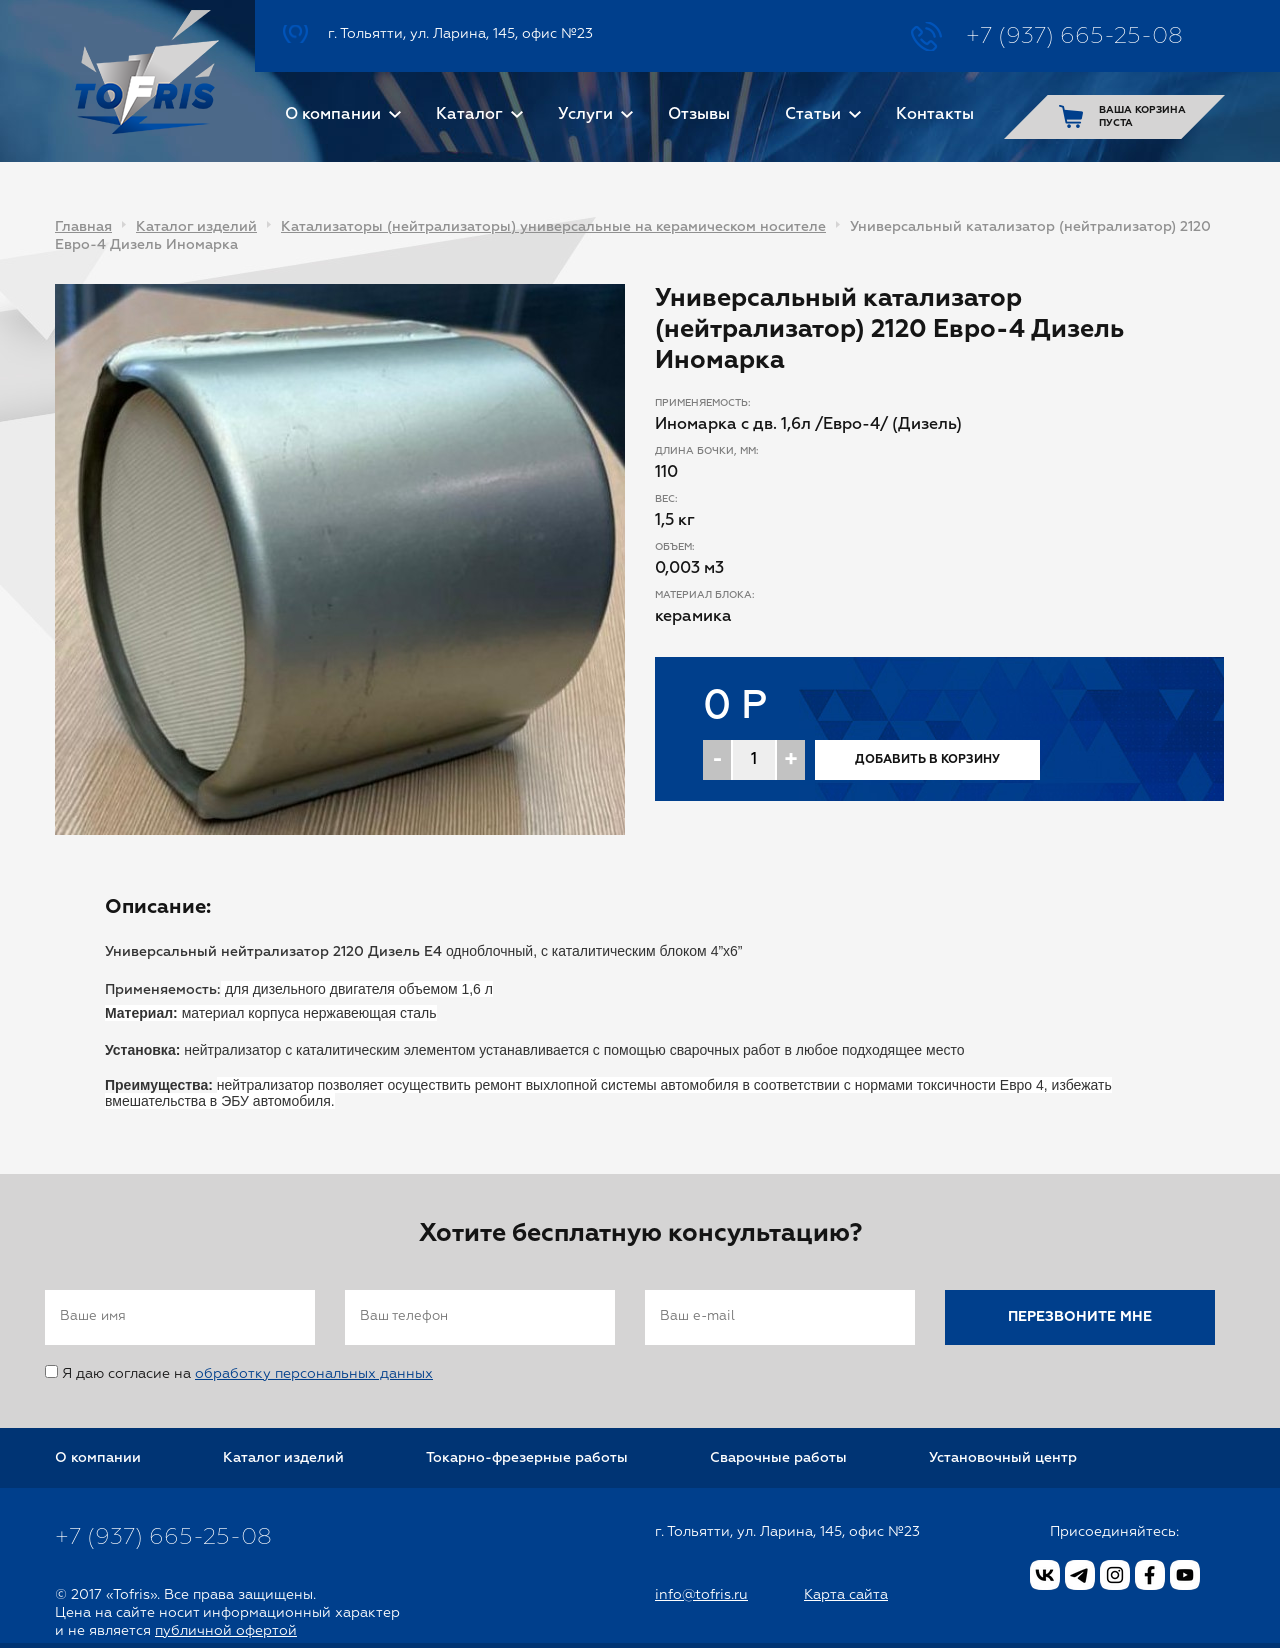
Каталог (469, 115)
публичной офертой (226, 1631)
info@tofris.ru (701, 1595)
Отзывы (699, 115)
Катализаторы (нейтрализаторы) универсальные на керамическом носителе (553, 227)
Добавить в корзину (927, 760)
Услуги (585, 115)
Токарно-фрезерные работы (527, 1458)
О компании (333, 115)
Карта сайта (846, 1595)
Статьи (813, 115)
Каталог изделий (196, 227)
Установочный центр (1003, 1458)
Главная (83, 227)
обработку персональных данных (314, 1374)
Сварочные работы (778, 1458)
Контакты (935, 115)
